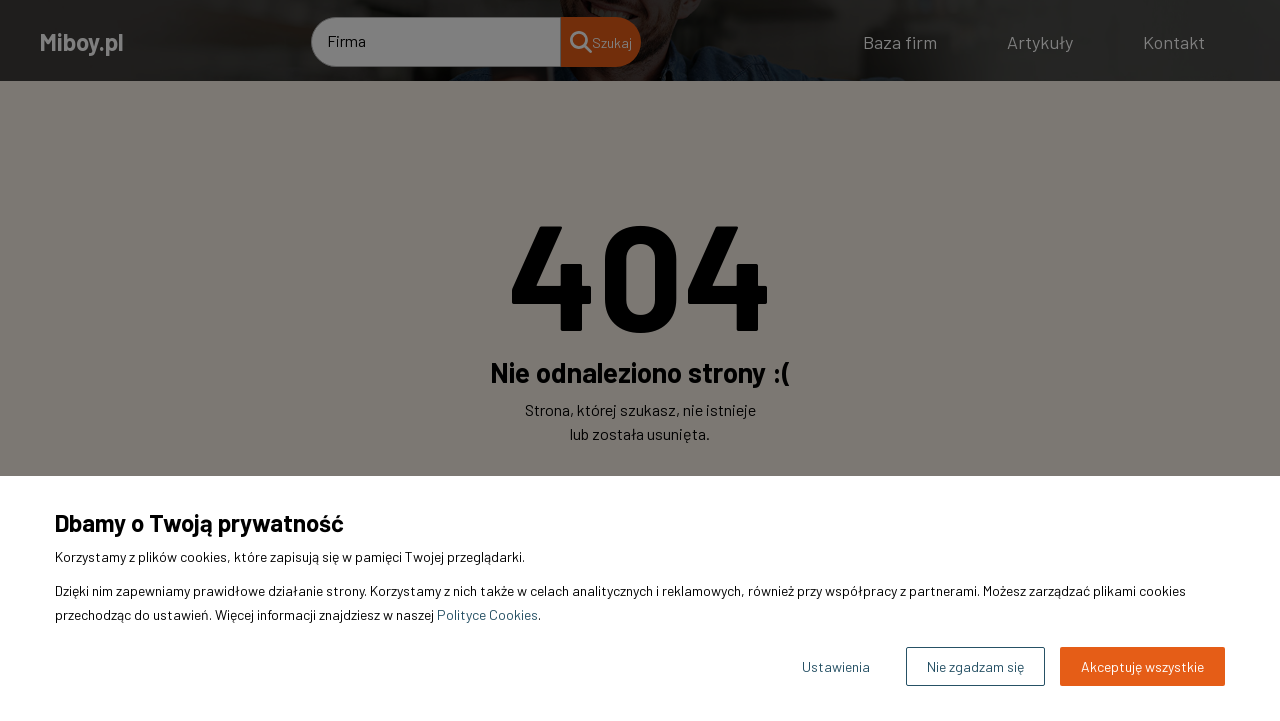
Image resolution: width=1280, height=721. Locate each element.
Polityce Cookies (487, 614)
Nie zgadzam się (975, 666)
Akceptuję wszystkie (1142, 666)
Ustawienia (836, 666)
